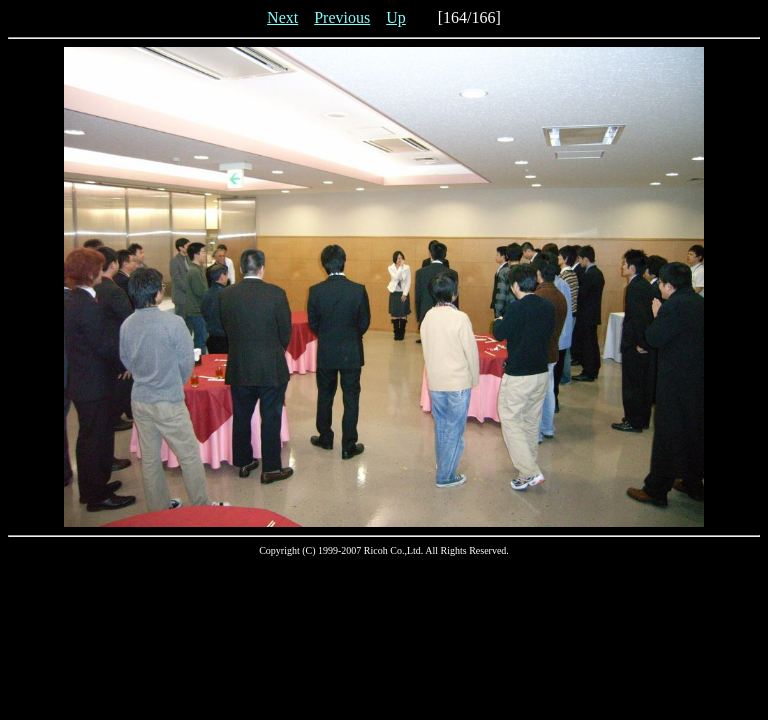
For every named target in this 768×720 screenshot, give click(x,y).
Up (396, 17)
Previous (342, 17)
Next (282, 17)
